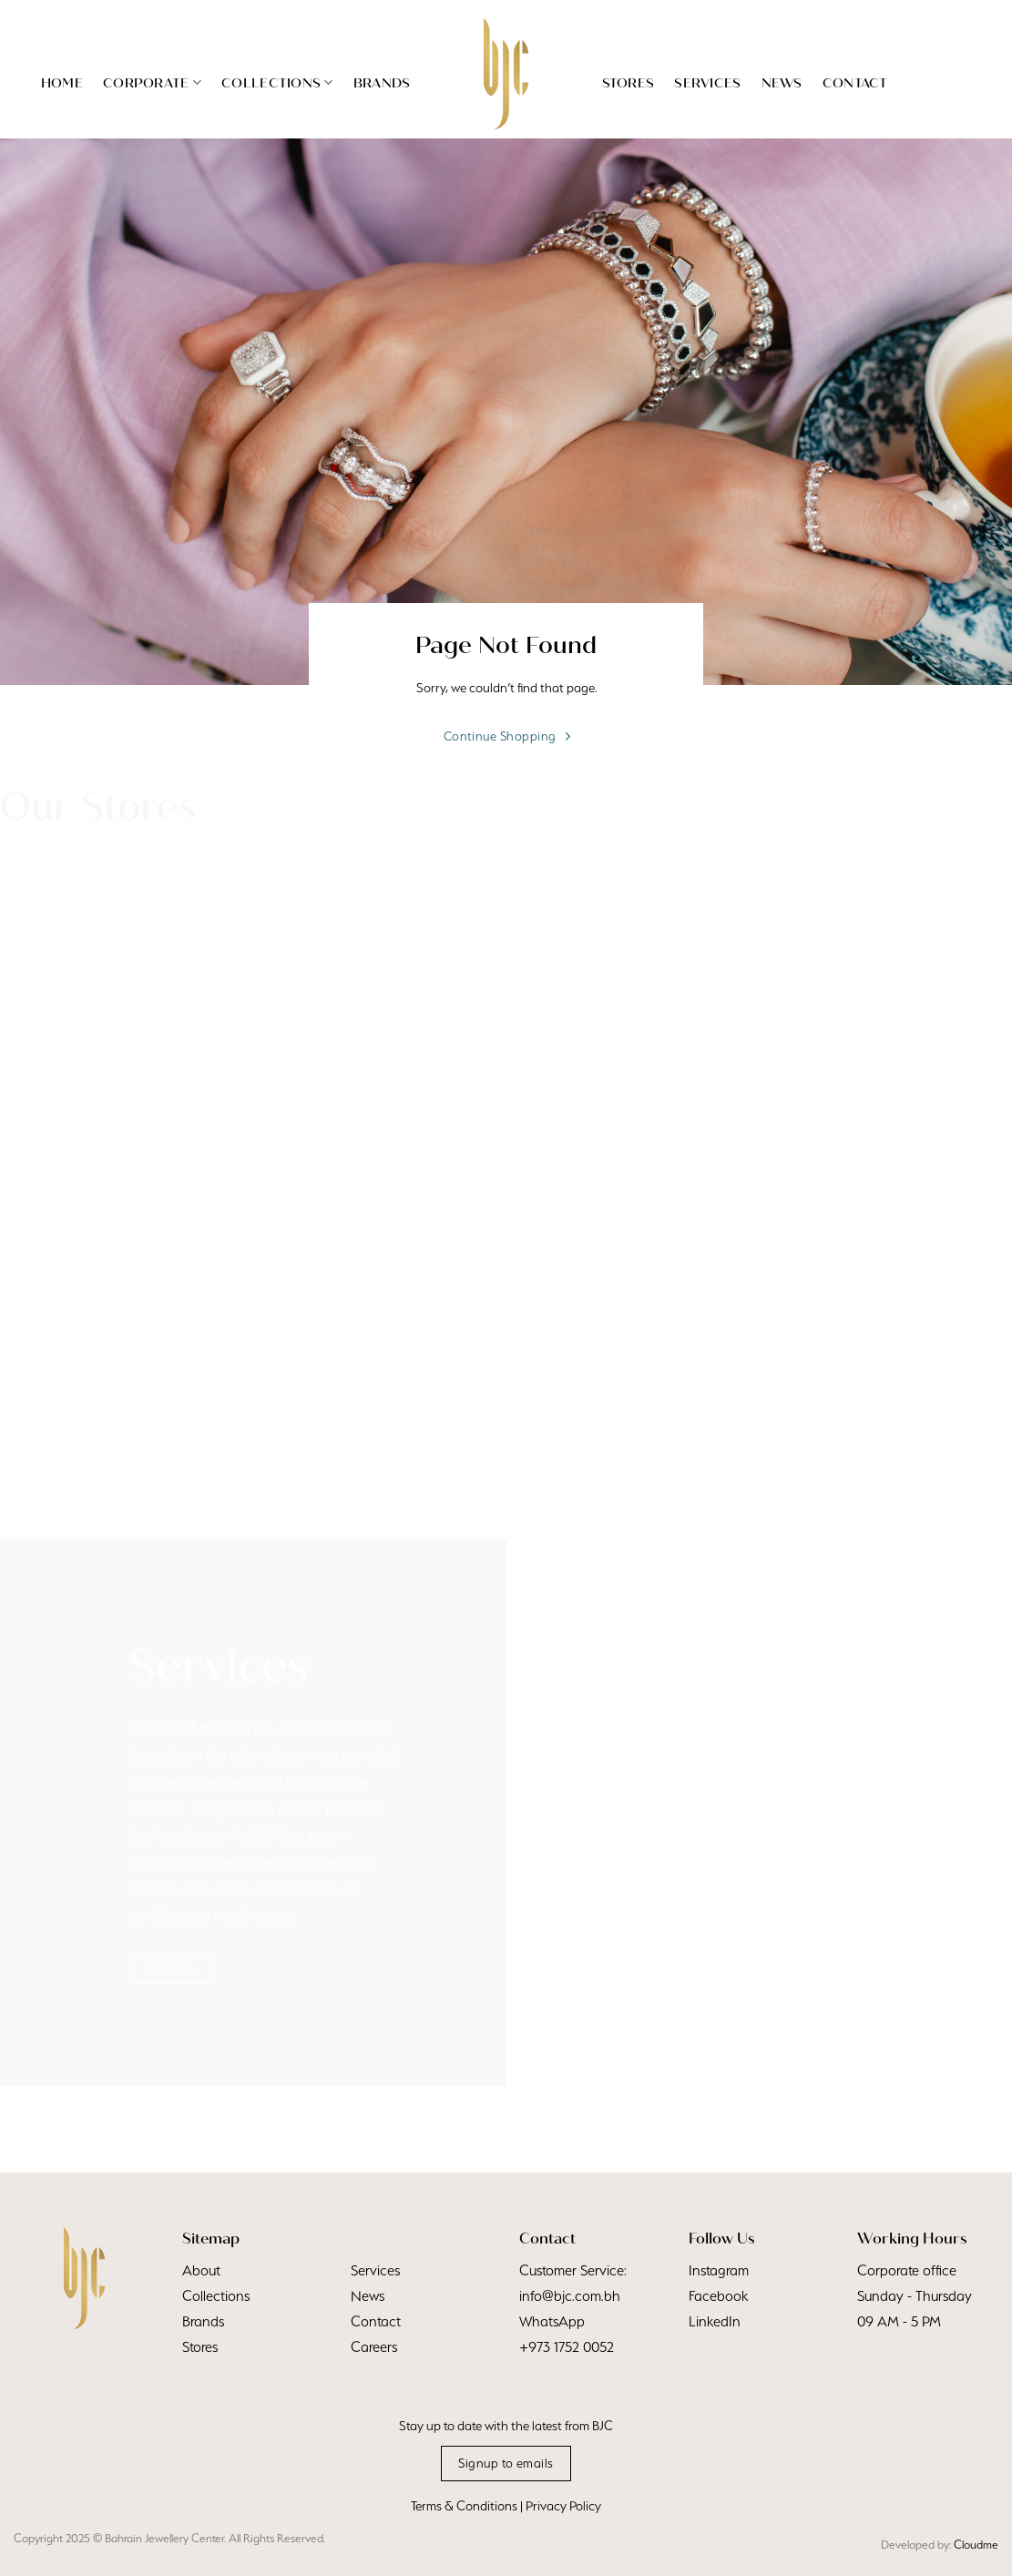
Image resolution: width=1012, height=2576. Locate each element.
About (201, 2270)
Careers (374, 2347)
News (782, 83)
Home (62, 83)
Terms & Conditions (464, 2506)
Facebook (718, 2296)
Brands (382, 83)
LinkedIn (715, 2321)
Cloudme (976, 2544)
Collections (277, 82)
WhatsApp (552, 2321)
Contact (855, 83)
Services (707, 83)
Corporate (152, 82)
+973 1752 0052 (566, 2347)
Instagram (719, 2270)
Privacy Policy (563, 2506)
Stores (628, 83)
